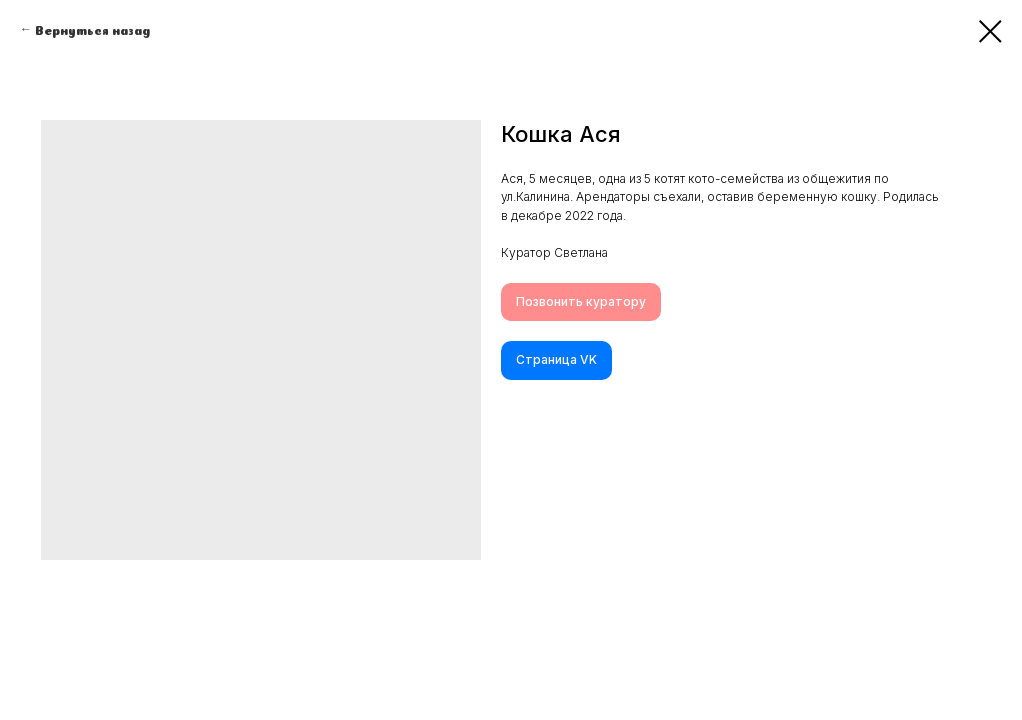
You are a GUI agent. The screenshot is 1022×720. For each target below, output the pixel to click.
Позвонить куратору (581, 301)
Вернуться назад (92, 29)
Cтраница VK (556, 359)
